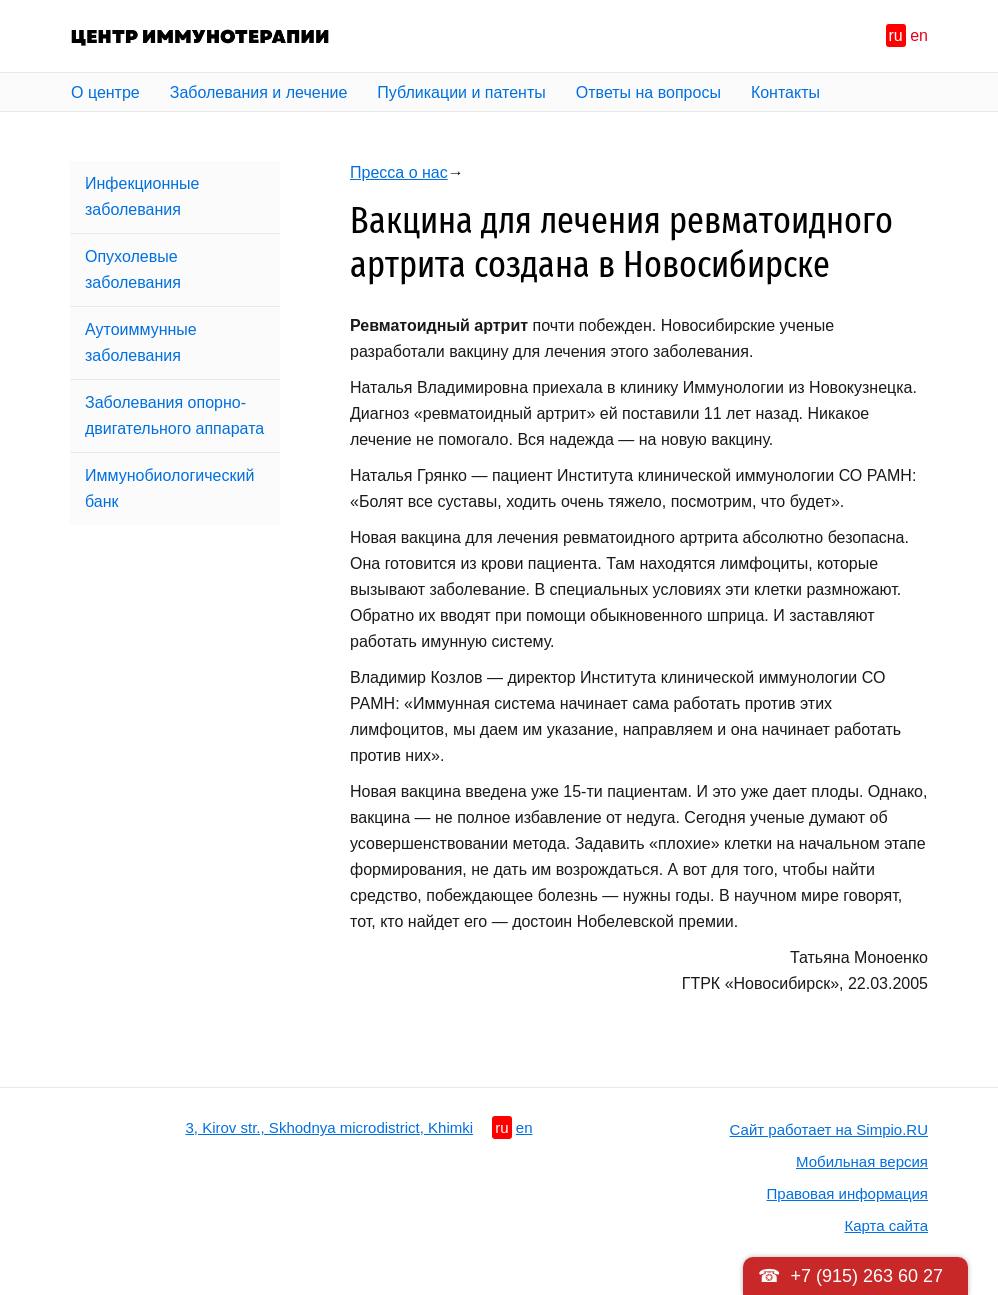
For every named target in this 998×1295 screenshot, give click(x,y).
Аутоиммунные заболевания (141, 342)
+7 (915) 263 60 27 (866, 1276)
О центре (105, 92)
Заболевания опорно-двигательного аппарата (174, 415)
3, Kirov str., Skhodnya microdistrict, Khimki (330, 1127)
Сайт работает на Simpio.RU (829, 1129)
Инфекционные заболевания (142, 196)
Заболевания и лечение (259, 92)
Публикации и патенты (461, 92)
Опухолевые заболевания (133, 269)
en (919, 35)
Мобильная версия (862, 1161)
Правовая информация (847, 1193)
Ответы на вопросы (648, 92)
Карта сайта (886, 1225)
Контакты (785, 92)
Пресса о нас (399, 172)
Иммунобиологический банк (169, 488)
